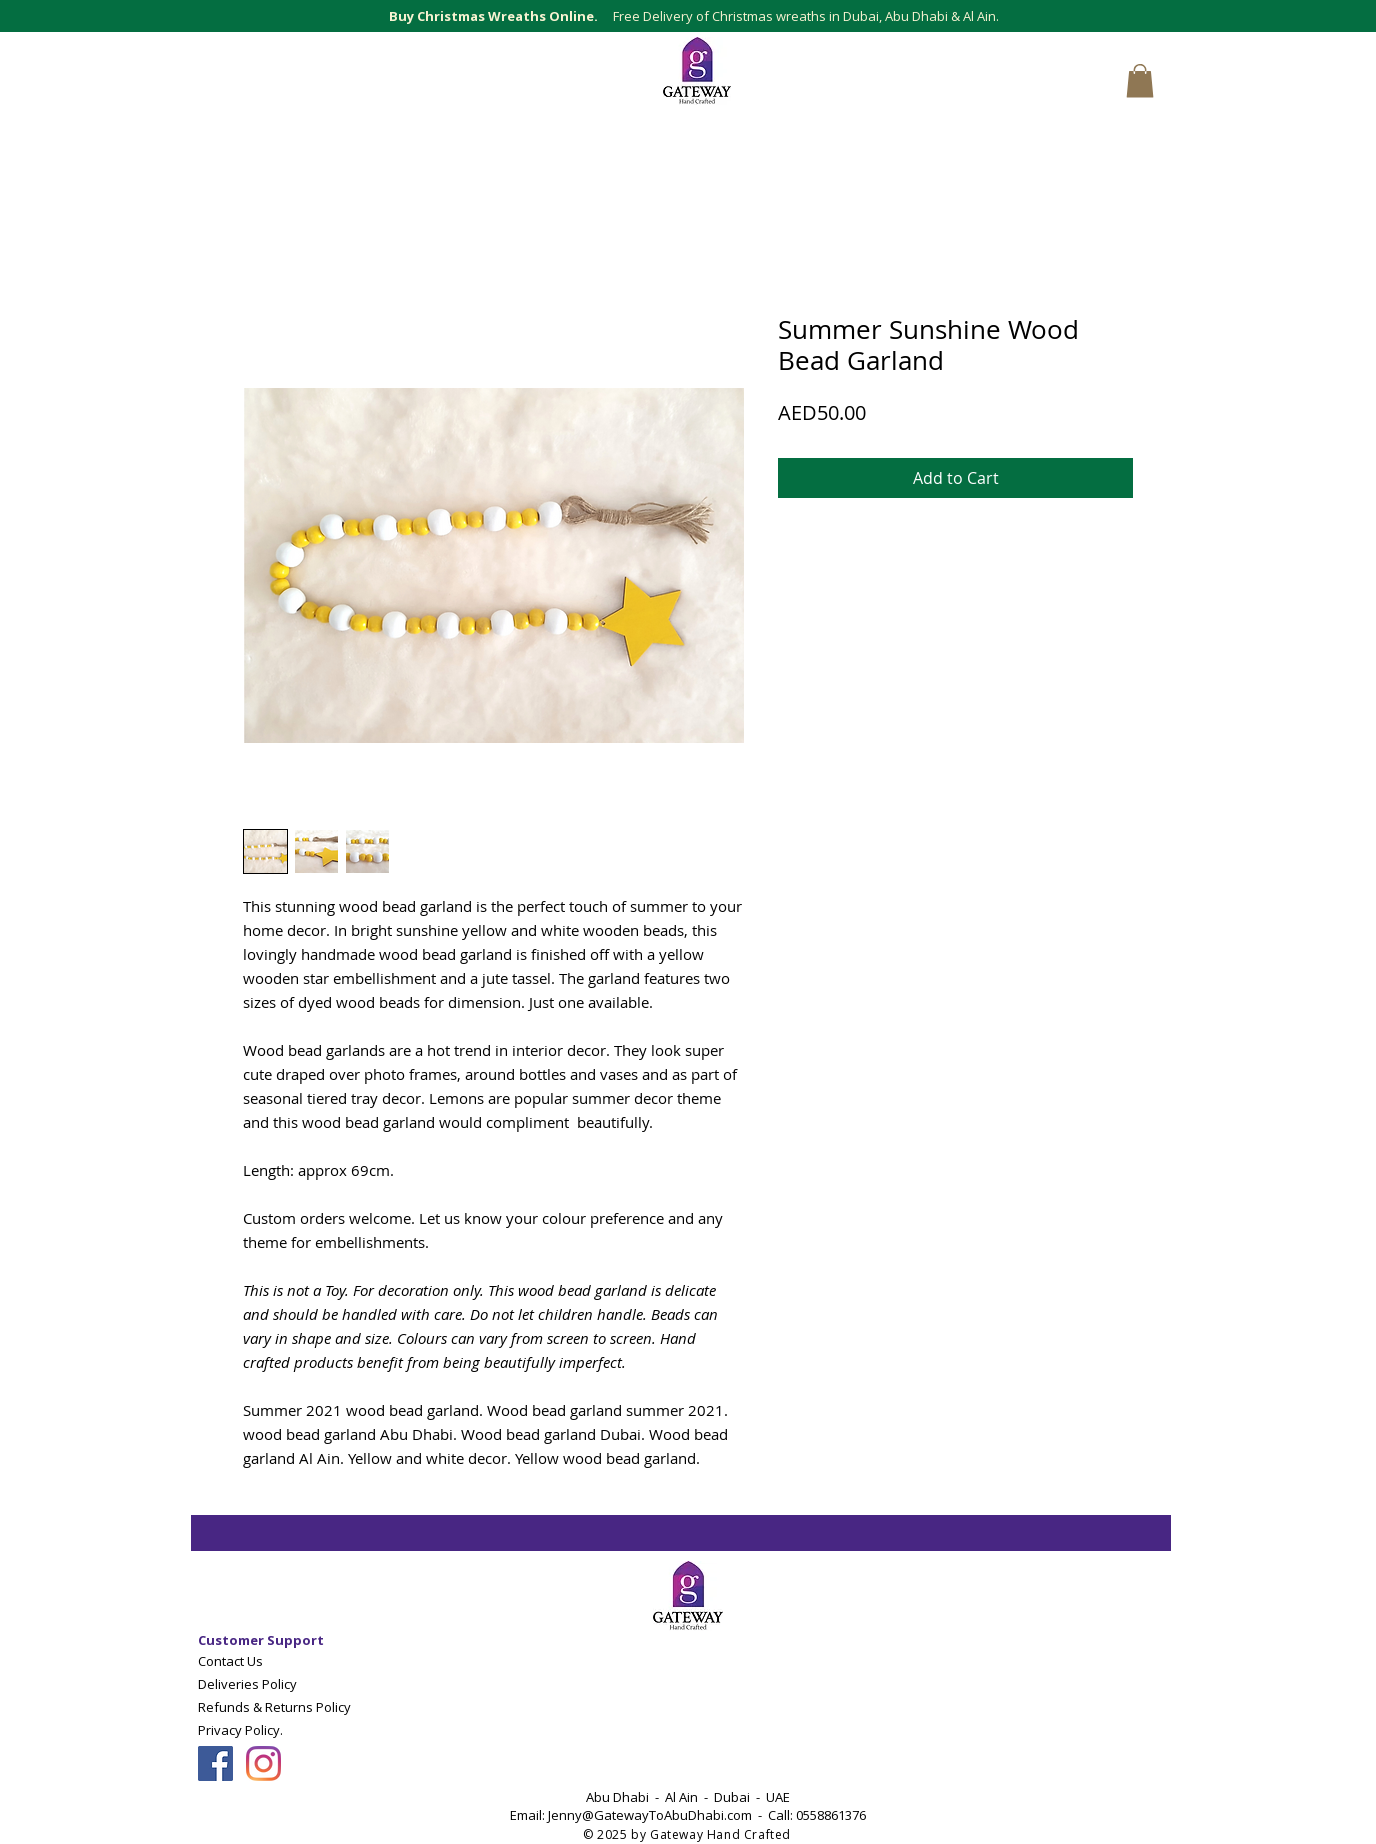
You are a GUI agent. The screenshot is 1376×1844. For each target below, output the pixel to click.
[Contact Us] (292, 1660)
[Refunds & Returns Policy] (292, 1706)
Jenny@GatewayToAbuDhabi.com (650, 1815)
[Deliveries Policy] (292, 1683)
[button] (1140, 80)
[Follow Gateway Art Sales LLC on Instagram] (263, 1763)
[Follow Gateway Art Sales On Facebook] (215, 1763)
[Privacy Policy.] (271, 1729)
